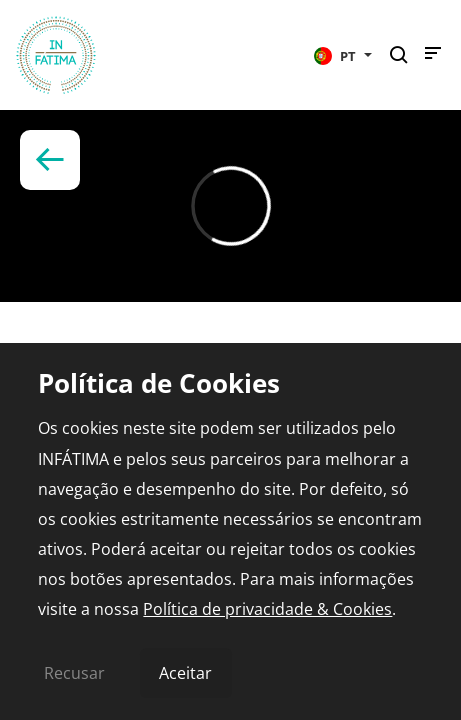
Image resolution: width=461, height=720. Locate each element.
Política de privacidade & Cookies (267, 609)
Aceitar (185, 673)
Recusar (74, 673)
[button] (343, 55)
